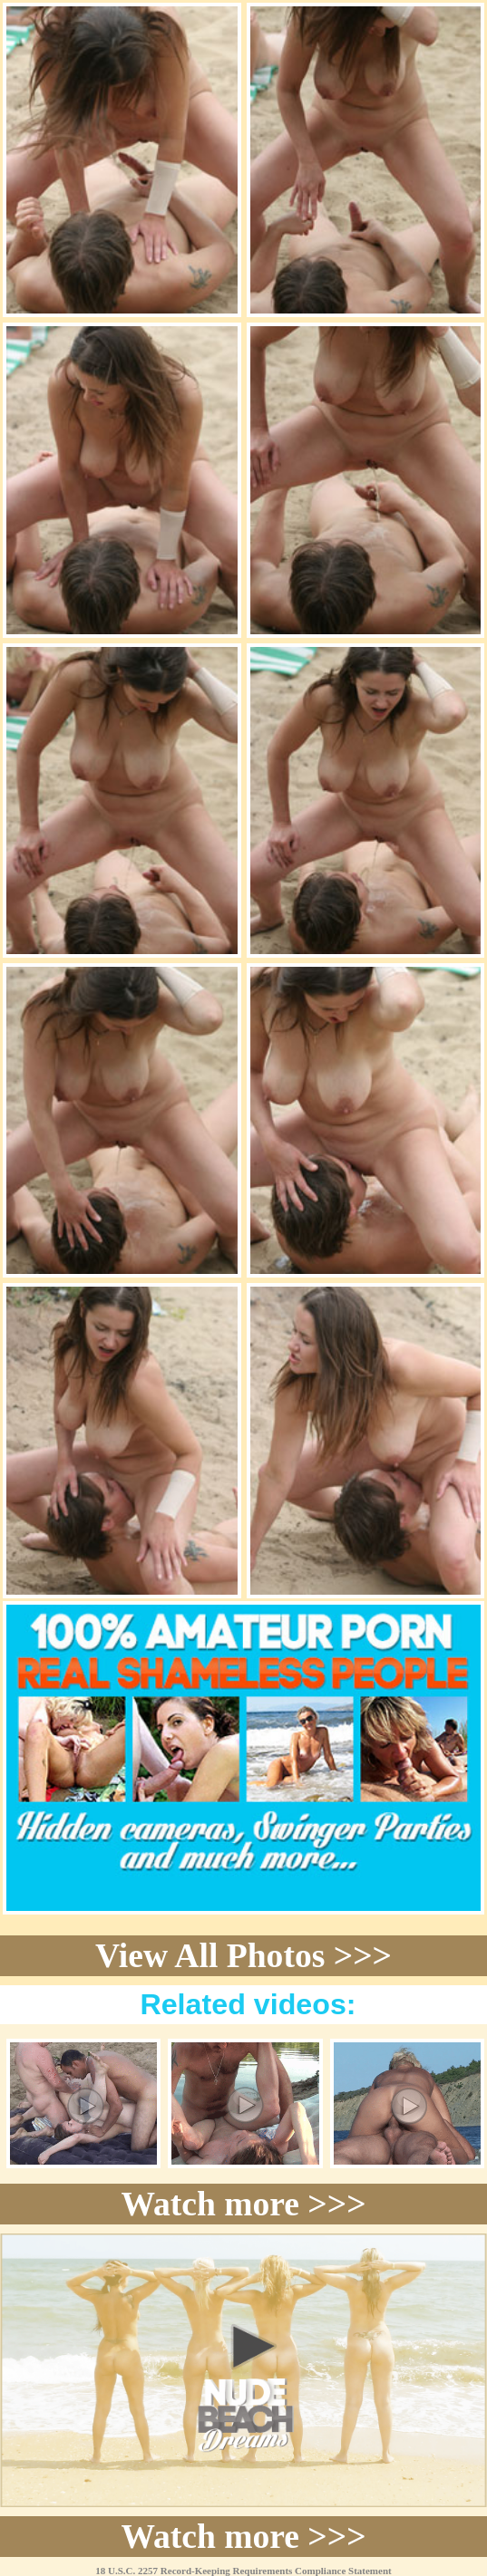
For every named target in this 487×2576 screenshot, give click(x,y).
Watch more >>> (243, 2204)
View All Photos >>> (243, 1955)
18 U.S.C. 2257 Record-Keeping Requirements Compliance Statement (243, 2570)
